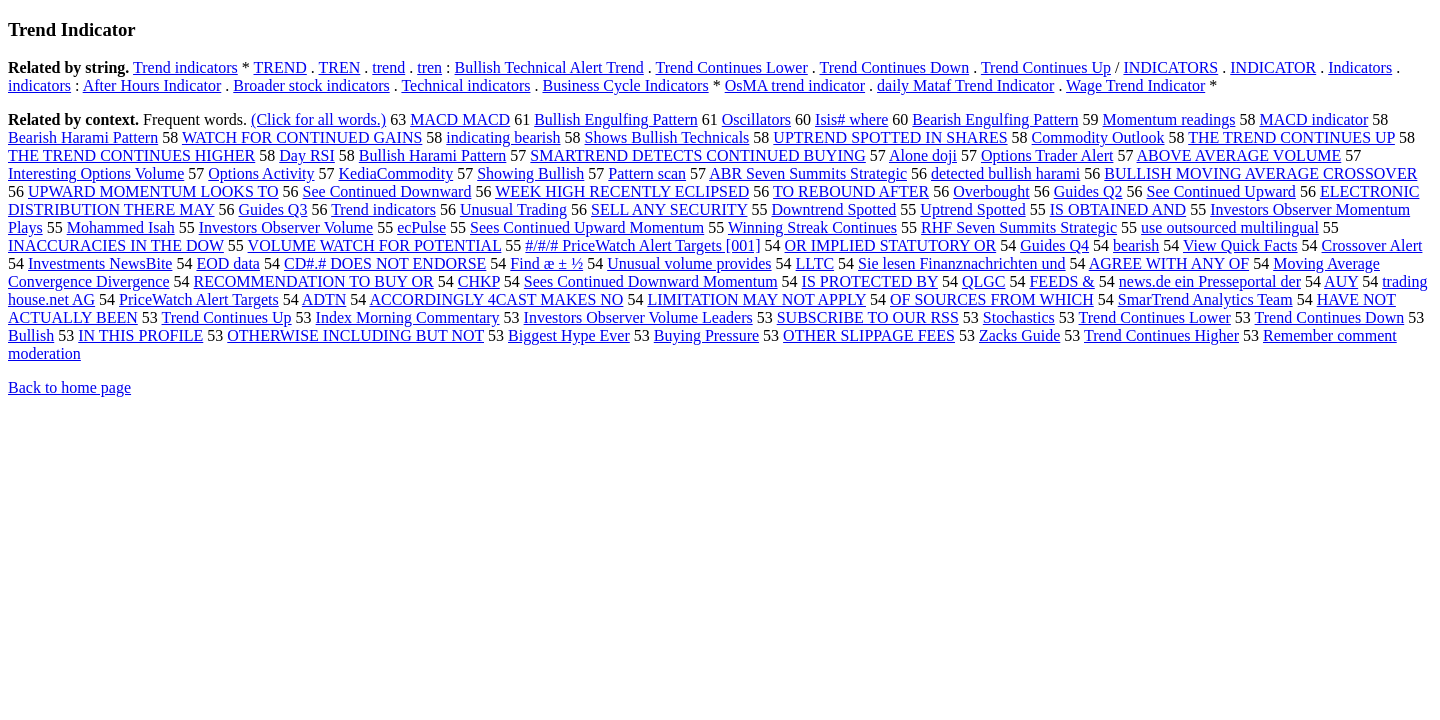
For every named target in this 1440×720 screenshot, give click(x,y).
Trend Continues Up (1046, 67)
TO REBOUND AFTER (851, 191)
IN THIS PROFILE (140, 335)
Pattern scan (647, 173)
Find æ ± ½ (546, 263)
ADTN (324, 299)
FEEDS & (1061, 281)
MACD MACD (460, 119)
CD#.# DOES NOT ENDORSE (385, 263)
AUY (1341, 281)
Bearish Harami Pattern (83, 137)
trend (388, 67)
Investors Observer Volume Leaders (638, 317)
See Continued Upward (1221, 191)
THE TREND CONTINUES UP (1291, 137)
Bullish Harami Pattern (433, 155)
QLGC (984, 281)
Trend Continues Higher (1161, 335)
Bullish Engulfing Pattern (616, 119)
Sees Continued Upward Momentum (587, 227)
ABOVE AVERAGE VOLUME (1239, 155)
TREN (340, 67)
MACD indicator (1313, 119)
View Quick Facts (1240, 245)
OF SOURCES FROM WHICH (992, 299)
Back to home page (69, 387)
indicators (39, 85)
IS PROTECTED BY (870, 281)
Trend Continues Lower (732, 67)
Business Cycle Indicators (625, 85)
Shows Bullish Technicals (667, 137)
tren (429, 67)
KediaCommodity (396, 173)
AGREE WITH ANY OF (1169, 263)
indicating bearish (503, 137)
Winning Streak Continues (812, 227)
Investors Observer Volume (286, 227)
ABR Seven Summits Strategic (808, 173)
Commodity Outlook (1098, 137)
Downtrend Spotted (833, 209)
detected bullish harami (1005, 173)
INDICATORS (1170, 67)
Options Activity (261, 173)
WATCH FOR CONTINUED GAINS (302, 137)
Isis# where (851, 119)
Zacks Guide (1019, 335)
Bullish (31, 335)
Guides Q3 (273, 209)
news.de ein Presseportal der (1210, 281)
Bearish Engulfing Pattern (995, 119)
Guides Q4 (1054, 245)
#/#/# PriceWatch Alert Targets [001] (642, 245)
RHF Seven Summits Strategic (1019, 227)
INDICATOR (1273, 67)
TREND (280, 67)
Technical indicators (465, 85)
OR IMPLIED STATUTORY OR (891, 245)
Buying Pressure (706, 335)
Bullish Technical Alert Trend (549, 67)
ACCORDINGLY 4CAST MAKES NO (496, 299)
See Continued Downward (387, 191)
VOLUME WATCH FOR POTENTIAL (375, 245)
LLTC (815, 263)
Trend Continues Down (895, 67)
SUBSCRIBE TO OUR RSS (868, 317)
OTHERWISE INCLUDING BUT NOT (355, 335)
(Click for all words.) (318, 119)
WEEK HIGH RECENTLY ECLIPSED (622, 191)
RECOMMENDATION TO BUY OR (314, 281)
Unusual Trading (513, 209)
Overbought (991, 191)
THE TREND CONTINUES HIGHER (131, 155)
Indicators (1360, 67)
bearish (1136, 245)
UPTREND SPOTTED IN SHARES (890, 137)
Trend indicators (185, 67)
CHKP (479, 281)
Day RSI (307, 155)
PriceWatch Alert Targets (199, 299)
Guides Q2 (1088, 191)
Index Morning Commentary (408, 317)
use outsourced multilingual (1230, 227)
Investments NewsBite (100, 263)
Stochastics (1019, 317)
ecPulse (421, 227)
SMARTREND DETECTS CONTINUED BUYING (697, 155)
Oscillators (756, 119)
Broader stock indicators (311, 85)
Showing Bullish (530, 173)
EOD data (228, 263)
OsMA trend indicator (795, 85)
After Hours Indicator (152, 85)
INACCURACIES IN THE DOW (116, 245)
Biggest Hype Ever (569, 335)
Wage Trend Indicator (1135, 85)
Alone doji (923, 155)
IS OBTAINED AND (1118, 209)
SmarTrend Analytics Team (1205, 299)
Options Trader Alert (1047, 155)
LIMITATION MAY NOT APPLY (756, 299)
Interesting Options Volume (96, 173)
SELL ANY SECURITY (669, 209)
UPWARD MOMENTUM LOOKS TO (153, 191)
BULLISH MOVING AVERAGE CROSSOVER (1260, 173)
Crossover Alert (1372, 245)
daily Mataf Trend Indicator (965, 85)
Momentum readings (1169, 119)
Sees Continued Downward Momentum (651, 281)
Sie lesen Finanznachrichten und (962, 263)
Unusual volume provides (689, 263)
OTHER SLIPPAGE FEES (869, 335)
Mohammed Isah (121, 227)
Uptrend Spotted (972, 209)
